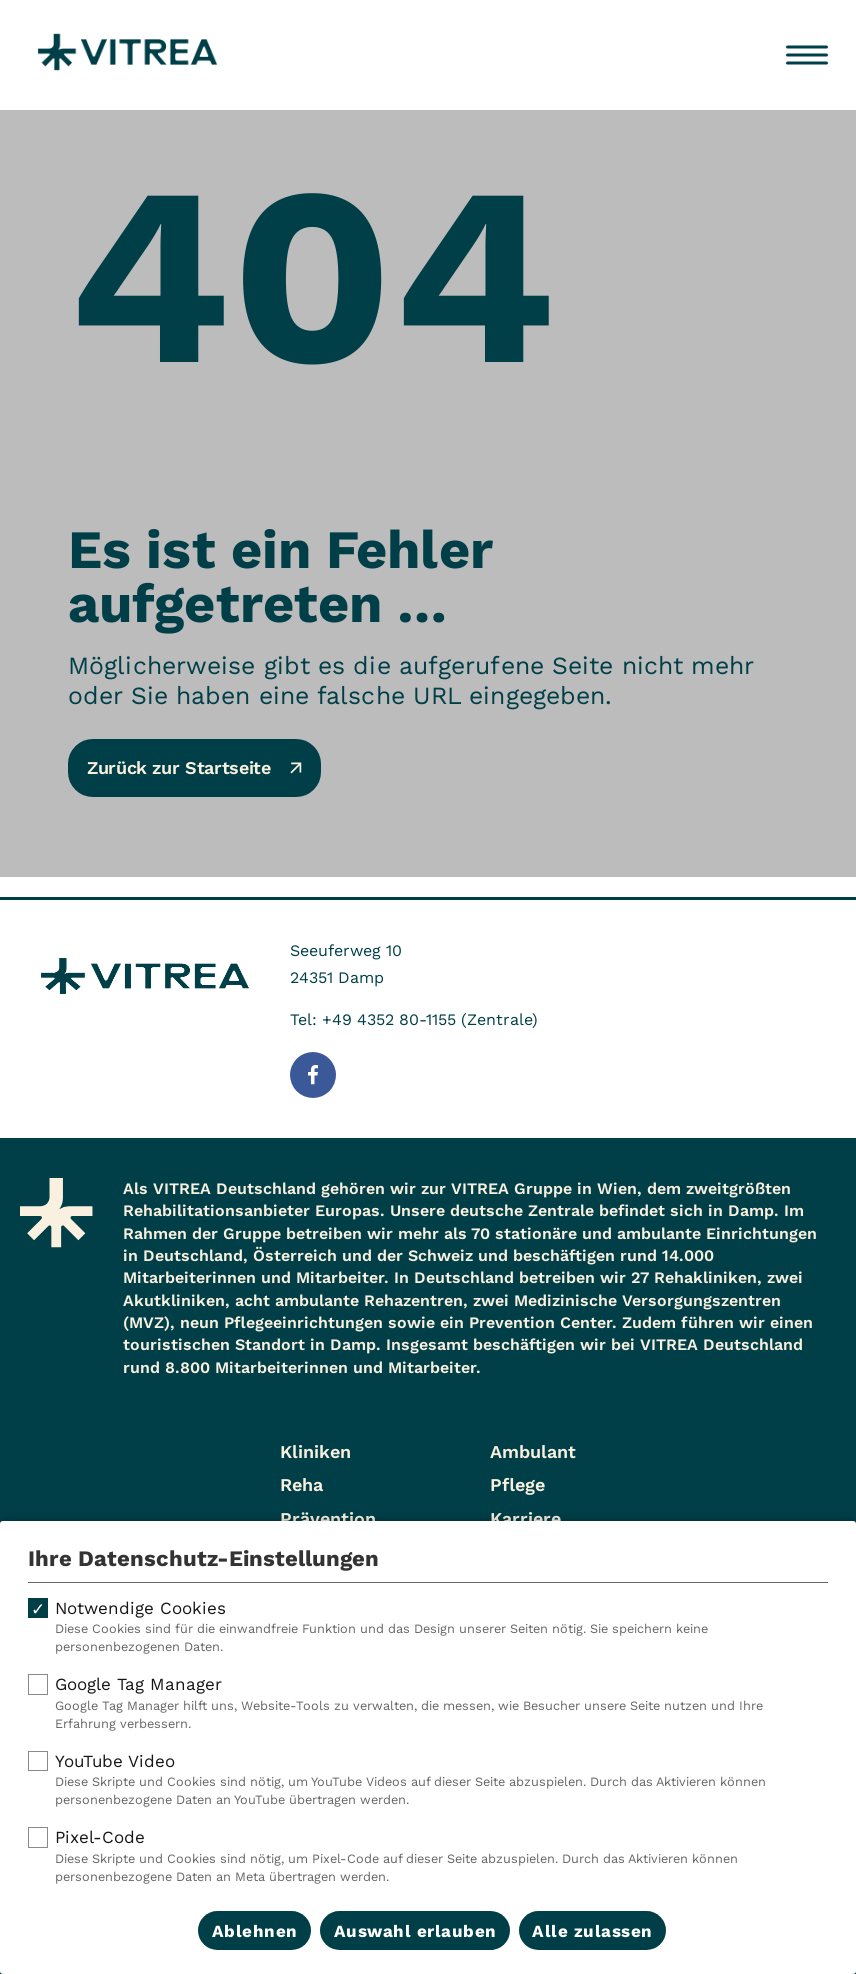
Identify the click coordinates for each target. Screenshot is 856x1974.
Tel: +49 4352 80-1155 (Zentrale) (414, 1019)
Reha (301, 1484)
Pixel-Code (428, 1856)
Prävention (328, 1518)
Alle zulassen (592, 1931)
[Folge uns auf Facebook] (313, 1075)
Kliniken (315, 1451)
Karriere (525, 1518)
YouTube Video (428, 1780)
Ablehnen (255, 1931)
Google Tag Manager (428, 1703)
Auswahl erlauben (415, 1931)
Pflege (517, 1484)
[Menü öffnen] (807, 55)
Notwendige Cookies (428, 1627)
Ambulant (533, 1451)
